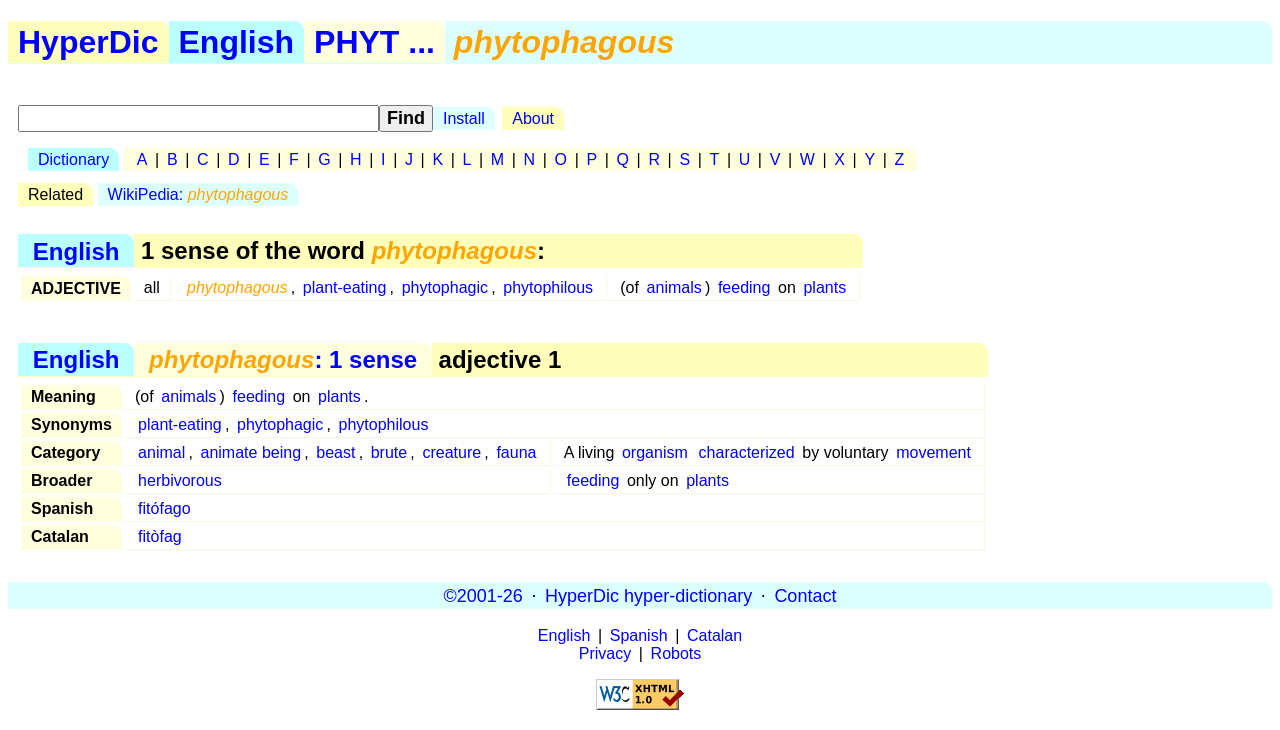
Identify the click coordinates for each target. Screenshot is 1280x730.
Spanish (639, 635)
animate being (251, 452)
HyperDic (88, 42)
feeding (744, 287)
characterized (747, 452)
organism (655, 452)
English (237, 42)
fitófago (164, 508)
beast (335, 452)
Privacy (605, 653)
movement (933, 452)
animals (674, 287)
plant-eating (345, 287)
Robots (676, 653)
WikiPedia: (198, 194)
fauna (516, 452)
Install (464, 118)
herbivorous (180, 480)
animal (161, 452)
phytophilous (548, 287)
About (533, 118)
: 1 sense (283, 359)
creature (451, 452)
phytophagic (445, 287)
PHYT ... (374, 42)
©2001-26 (483, 595)
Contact (805, 595)
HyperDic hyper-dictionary (648, 595)
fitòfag (160, 536)
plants (824, 287)
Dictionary (73, 159)
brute (389, 452)
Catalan (714, 635)
